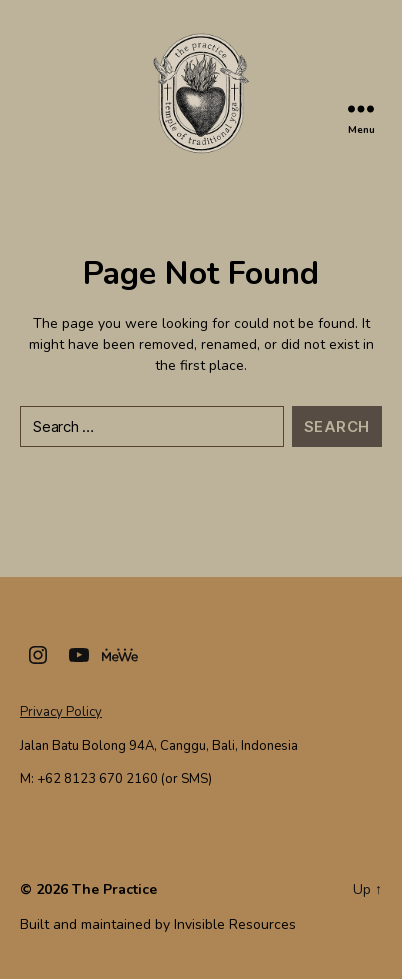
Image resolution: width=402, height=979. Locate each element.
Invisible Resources (235, 924)
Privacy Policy (61, 712)
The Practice (114, 889)
